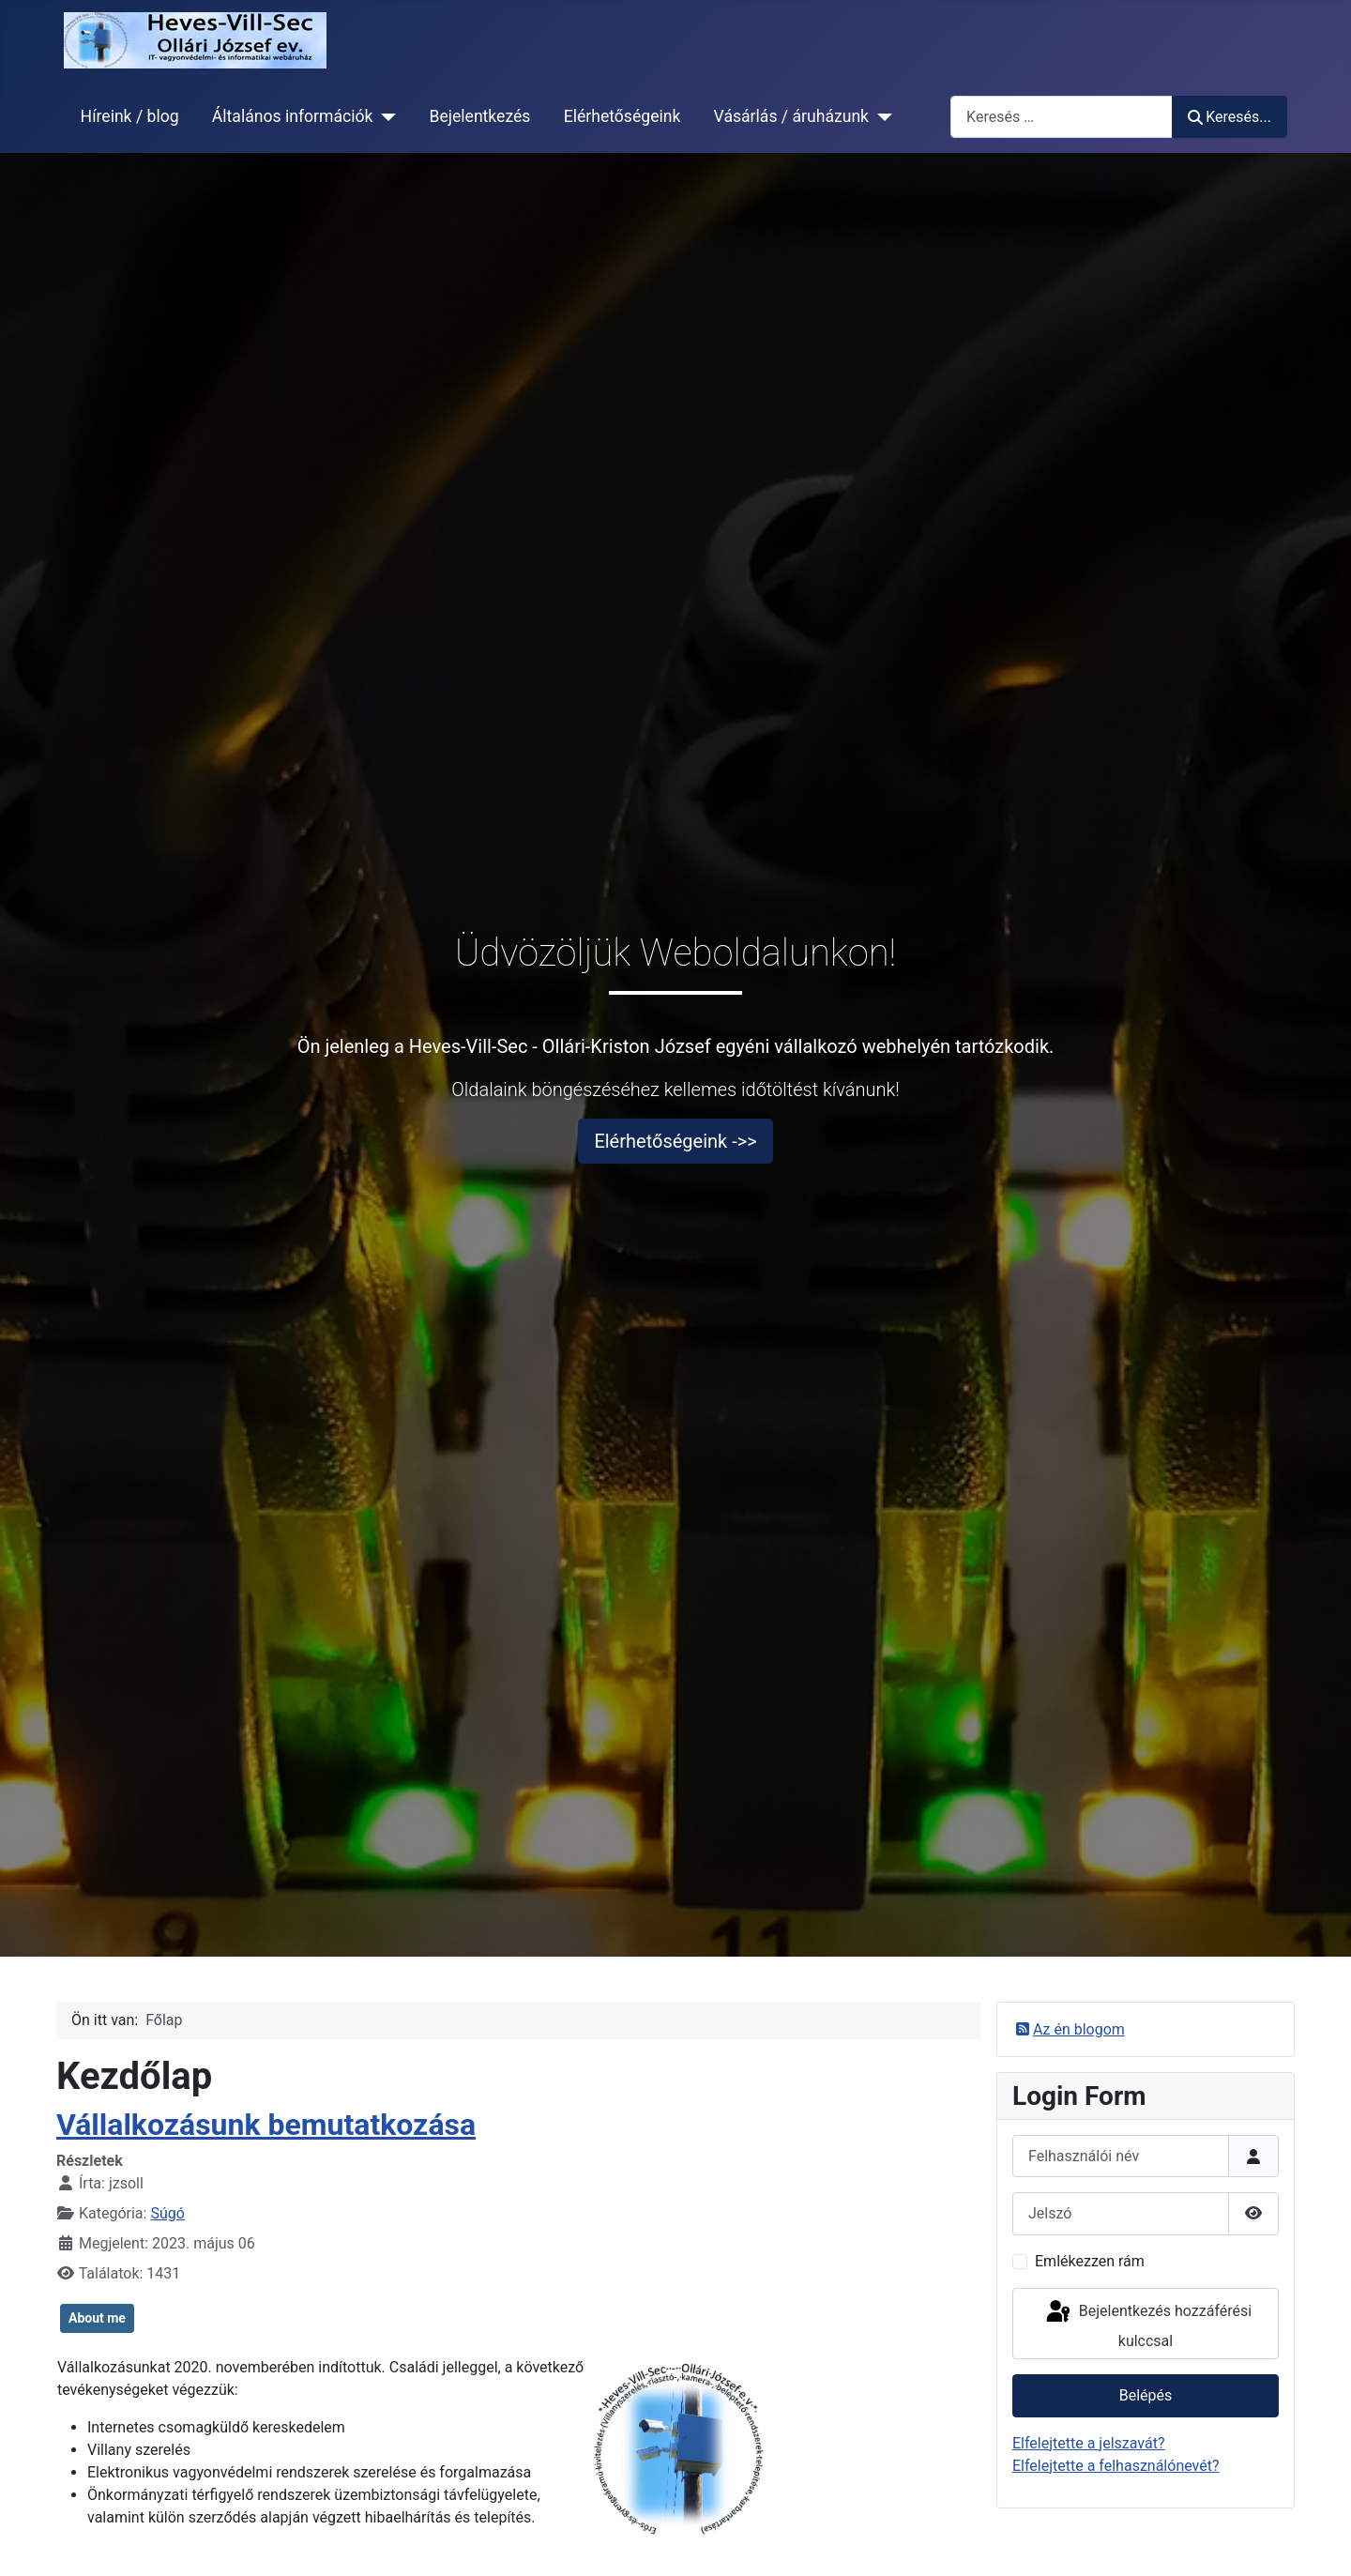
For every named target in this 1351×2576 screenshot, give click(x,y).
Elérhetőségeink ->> (675, 1141)
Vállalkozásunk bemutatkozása (266, 2124)
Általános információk (292, 116)
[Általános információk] (384, 116)
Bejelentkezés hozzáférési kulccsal (1147, 2324)
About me (97, 2317)
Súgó (167, 2213)
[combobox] (1061, 117)
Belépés (1146, 2395)
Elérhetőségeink (622, 116)
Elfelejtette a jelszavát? (1088, 2443)
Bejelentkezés (479, 116)
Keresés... (1229, 117)
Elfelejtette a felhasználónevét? (1116, 2466)
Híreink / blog (130, 116)
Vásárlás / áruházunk (791, 116)
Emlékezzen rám (1090, 2261)
